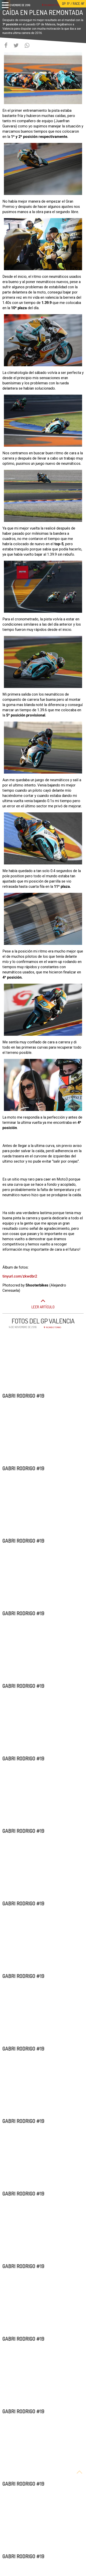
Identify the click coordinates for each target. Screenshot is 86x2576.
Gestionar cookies (76, 2570)
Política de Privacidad (76, 2562)
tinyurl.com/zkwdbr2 (19, 808)
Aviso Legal (75, 2555)
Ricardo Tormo (53, 5)
